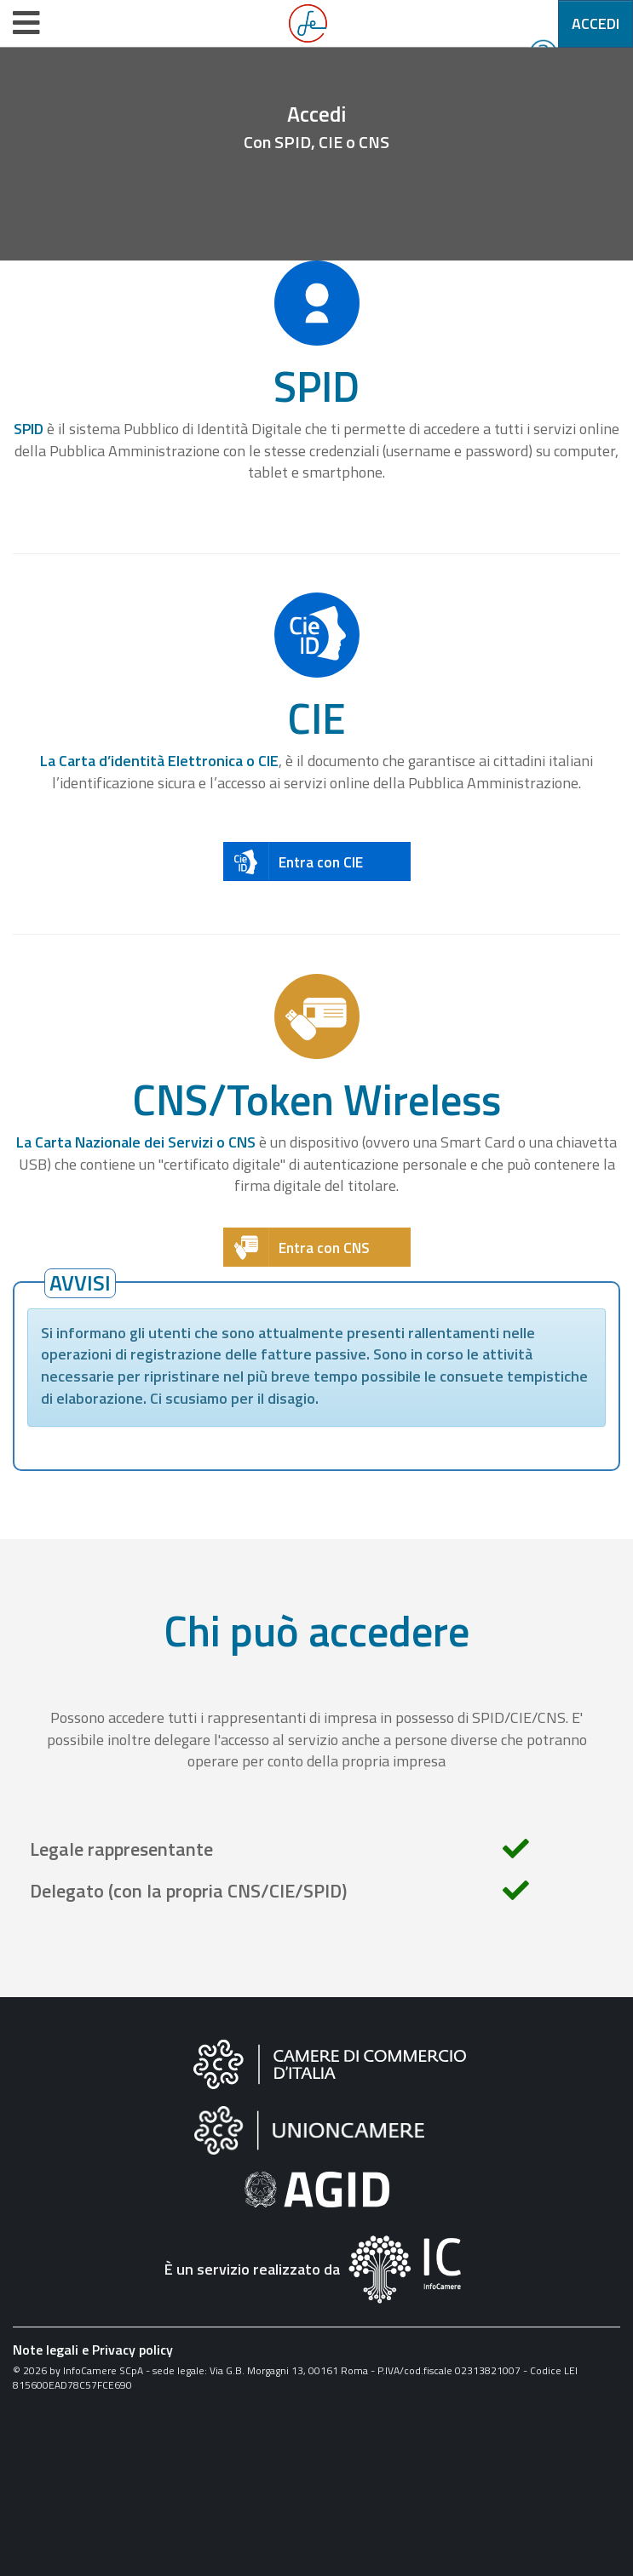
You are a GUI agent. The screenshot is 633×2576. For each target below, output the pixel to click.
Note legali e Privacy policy (93, 2349)
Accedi (595, 23)
